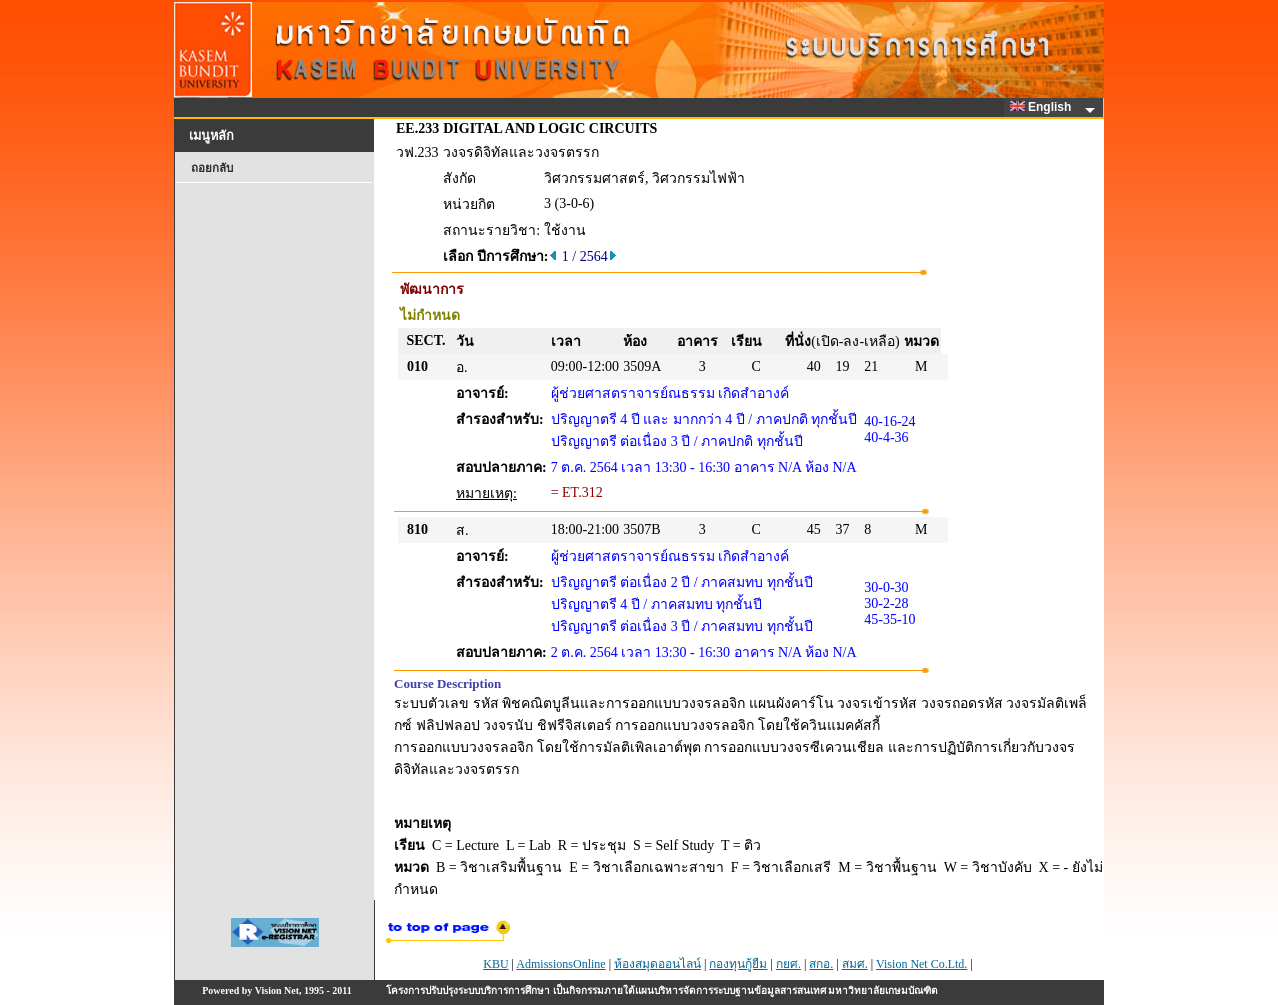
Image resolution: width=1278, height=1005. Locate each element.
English (1044, 107)
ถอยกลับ (212, 168)
